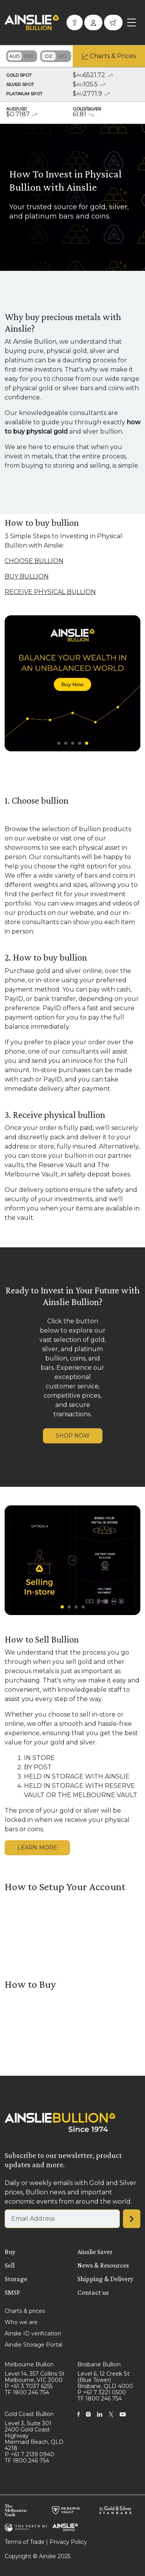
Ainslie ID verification (33, 2333)
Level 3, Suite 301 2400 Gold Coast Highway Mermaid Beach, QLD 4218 (34, 2435)
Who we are (21, 2322)
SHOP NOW (73, 1435)
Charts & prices (25, 2310)
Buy (10, 2252)
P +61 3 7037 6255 (29, 2386)
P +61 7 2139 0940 (29, 2454)
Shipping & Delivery (105, 2279)
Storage (16, 2279)
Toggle (21, 56)
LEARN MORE (37, 1847)
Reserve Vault (60, 1165)
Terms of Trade (24, 2541)
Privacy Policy (68, 2541)
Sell (10, 2265)
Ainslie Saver (95, 2252)
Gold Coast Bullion (29, 2414)
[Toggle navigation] (131, 22)
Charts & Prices (113, 56)
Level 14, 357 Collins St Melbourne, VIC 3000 (35, 2377)
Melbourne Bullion (29, 2364)
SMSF (12, 2292)
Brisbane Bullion (99, 2364)
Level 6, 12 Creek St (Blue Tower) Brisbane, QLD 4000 (105, 2380)
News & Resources (103, 2265)
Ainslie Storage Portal (33, 2344)
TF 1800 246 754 (27, 2392)
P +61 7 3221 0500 (101, 2392)
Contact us (93, 2292)
